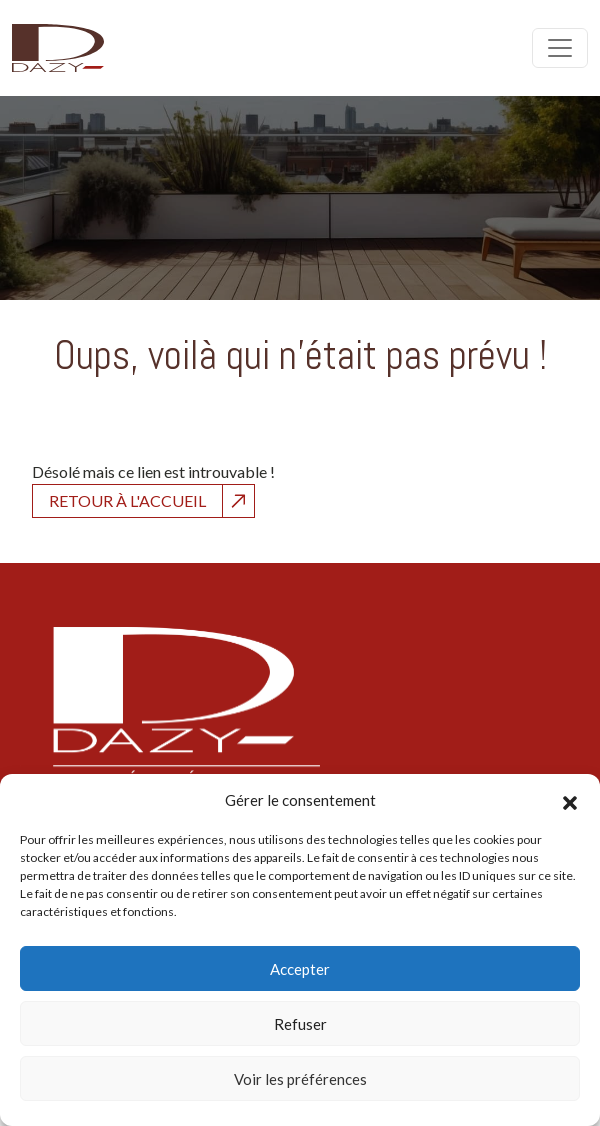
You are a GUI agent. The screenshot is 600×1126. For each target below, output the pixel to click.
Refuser (300, 1024)
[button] (570, 800)
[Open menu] (560, 48)
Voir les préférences (300, 1079)
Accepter (300, 969)
